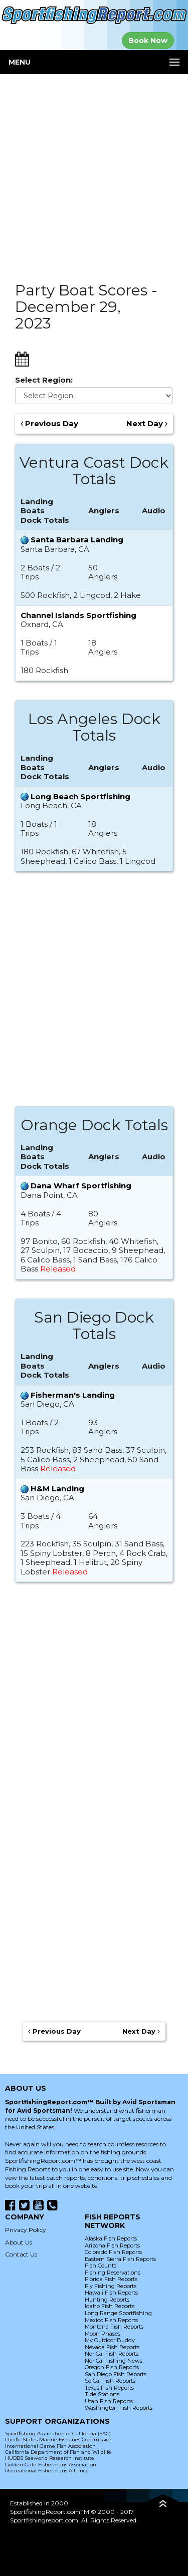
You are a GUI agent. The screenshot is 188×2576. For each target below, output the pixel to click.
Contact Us (21, 2254)
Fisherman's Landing (73, 1395)
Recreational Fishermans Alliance (47, 2470)
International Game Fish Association (50, 2446)
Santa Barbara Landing (77, 539)
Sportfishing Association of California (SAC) (58, 2433)
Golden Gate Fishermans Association (50, 2464)
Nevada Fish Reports (112, 2347)
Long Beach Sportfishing (80, 796)
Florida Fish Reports (111, 2279)
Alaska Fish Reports (111, 2238)
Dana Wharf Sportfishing (81, 1185)
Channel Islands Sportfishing (78, 615)
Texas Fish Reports (109, 2387)
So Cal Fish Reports (110, 2380)
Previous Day (49, 423)
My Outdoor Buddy (110, 2340)
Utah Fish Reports (109, 2401)
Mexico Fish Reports (111, 2320)
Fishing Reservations (112, 2272)
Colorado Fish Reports (113, 2252)
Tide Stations (102, 2394)
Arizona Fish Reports (112, 2245)
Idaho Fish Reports (109, 2306)
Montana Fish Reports (114, 2326)
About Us (18, 2242)
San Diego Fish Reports (115, 2374)
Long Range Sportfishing (118, 2313)
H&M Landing (57, 1488)
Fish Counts (100, 2265)
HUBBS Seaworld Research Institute (49, 2458)
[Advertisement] (94, 173)
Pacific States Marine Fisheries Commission (59, 2439)
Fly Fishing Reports (110, 2286)
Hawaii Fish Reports (111, 2292)
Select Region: (44, 380)
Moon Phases (102, 2333)
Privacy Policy (25, 2229)
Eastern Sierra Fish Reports (120, 2259)
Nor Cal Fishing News (113, 2360)
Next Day (146, 423)
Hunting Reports (107, 2299)
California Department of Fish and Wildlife (58, 2452)
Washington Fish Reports (118, 2407)
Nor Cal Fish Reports (111, 2353)
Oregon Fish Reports (112, 2367)
